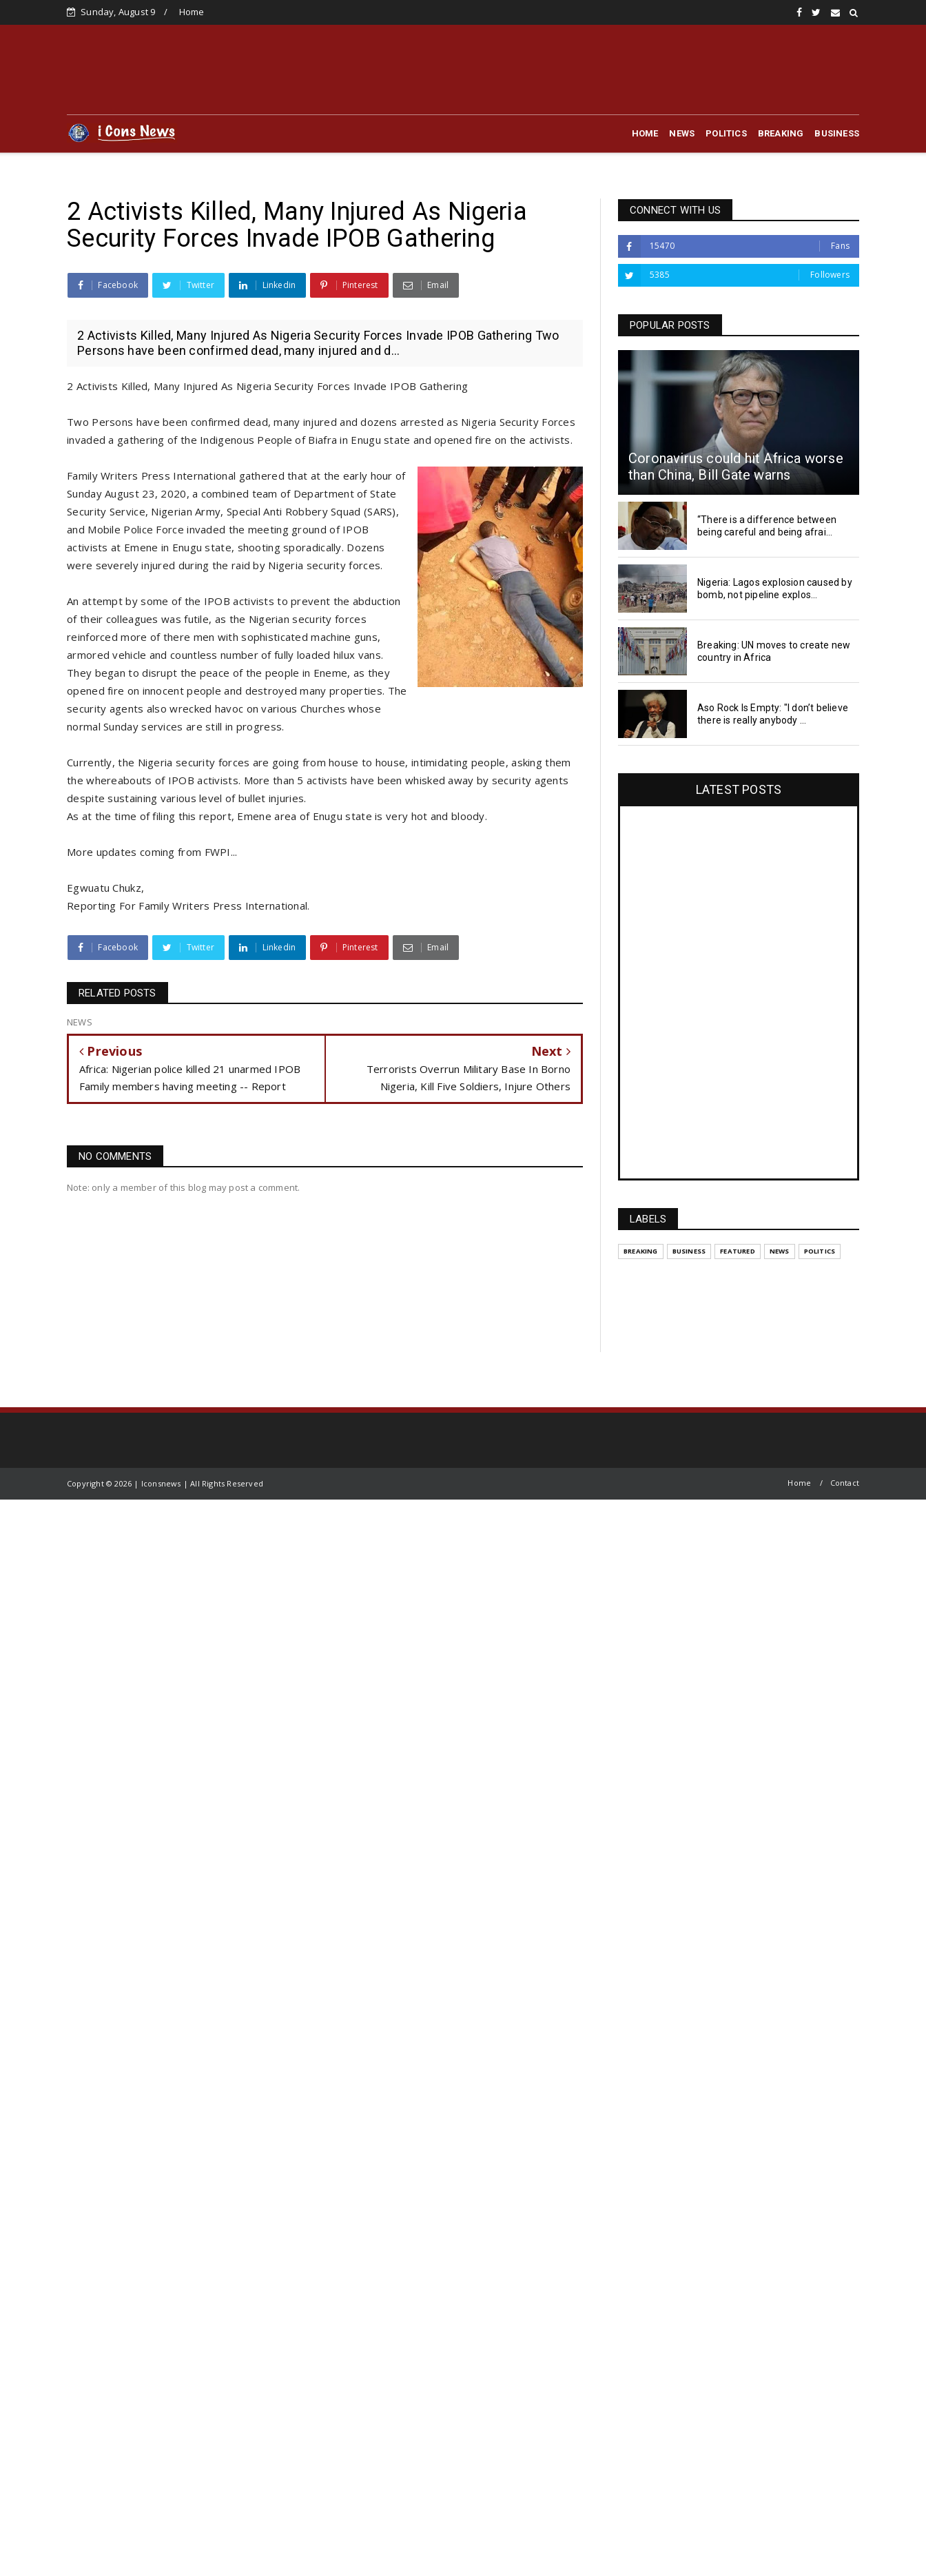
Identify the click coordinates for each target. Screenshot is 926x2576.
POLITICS (726, 133)
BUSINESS (836, 133)
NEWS (681, 133)
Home (192, 12)
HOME (645, 133)
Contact (844, 1482)
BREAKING (781, 133)
